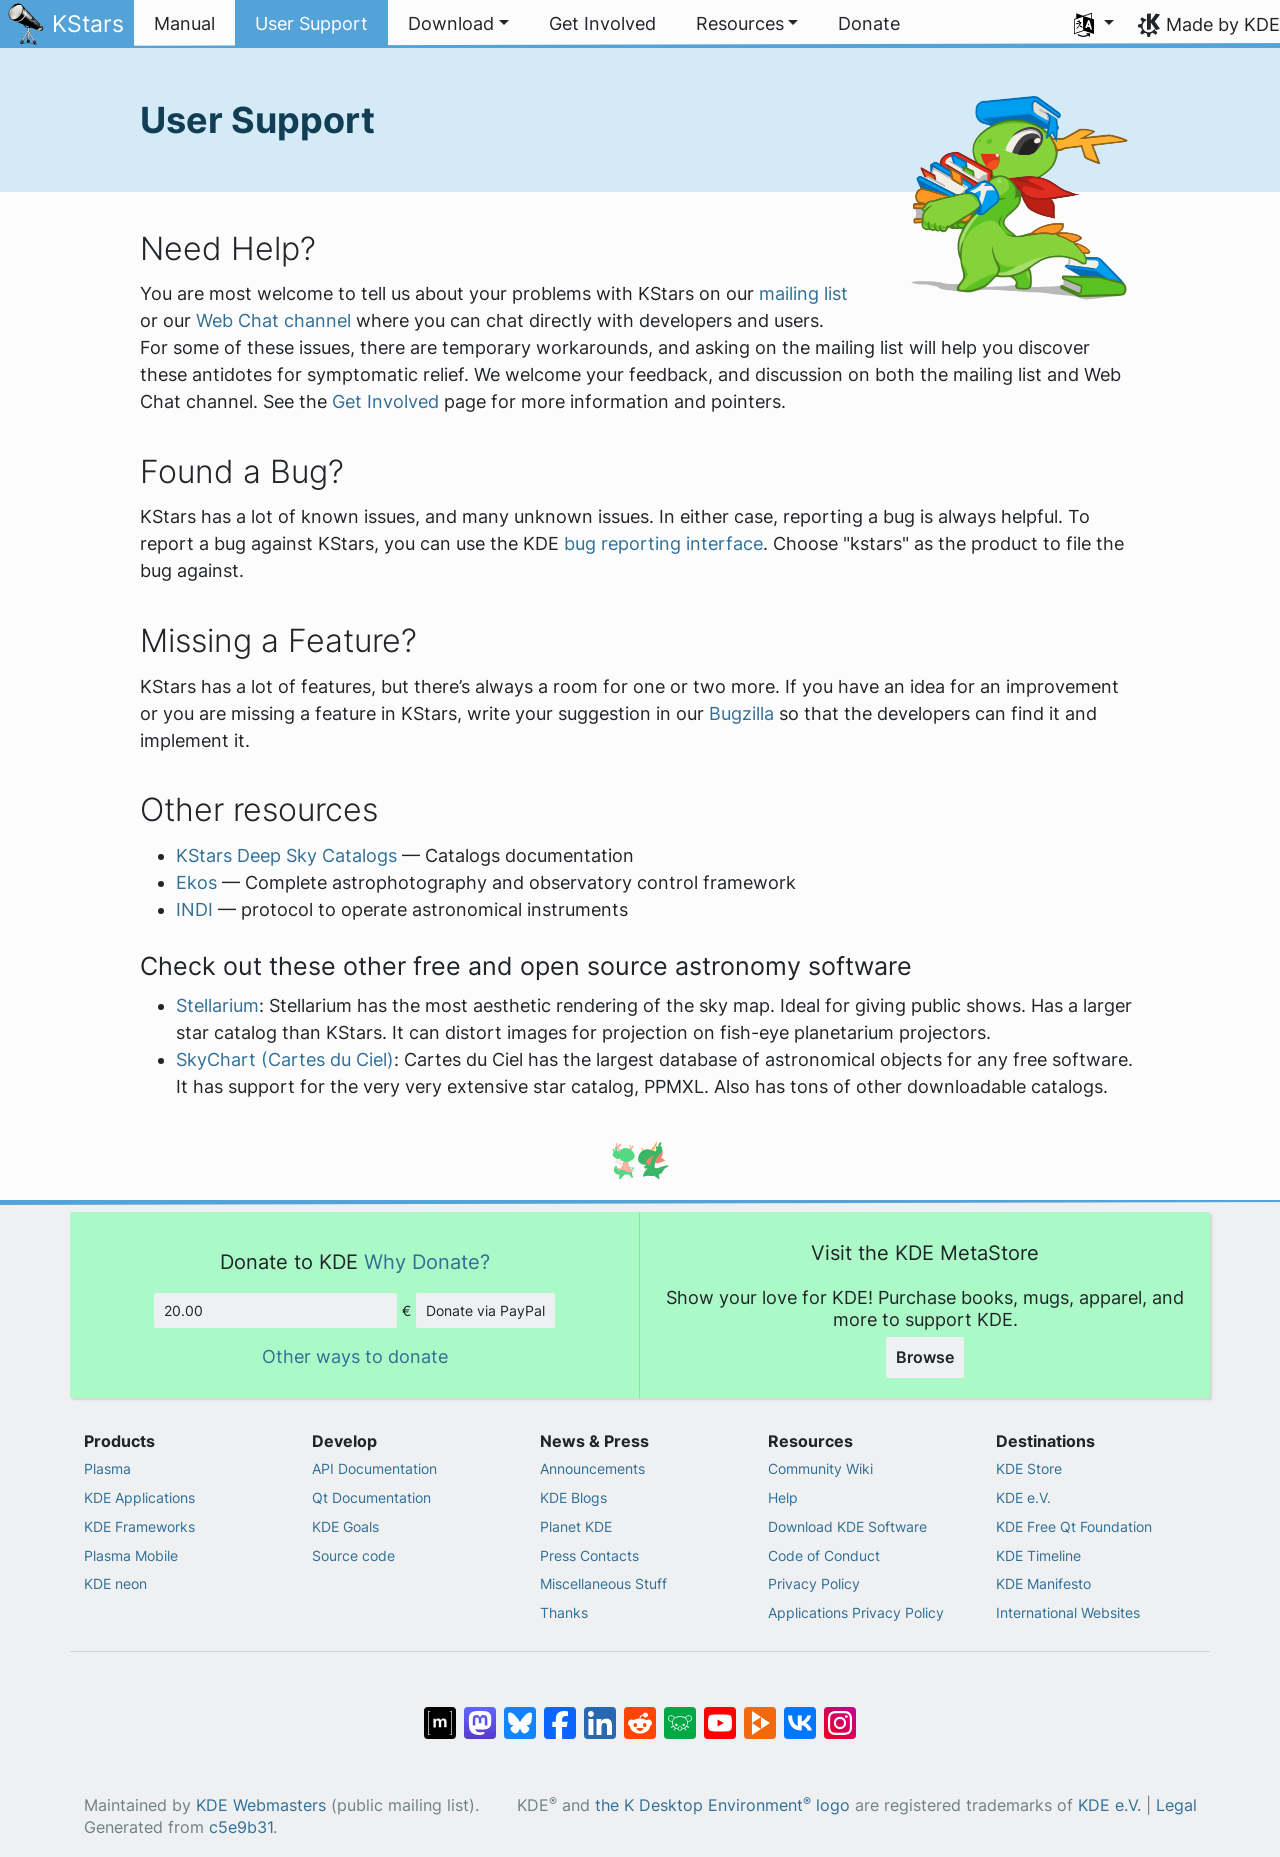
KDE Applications (139, 1497)
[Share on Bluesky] (520, 1713)
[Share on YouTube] (720, 1713)
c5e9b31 (241, 1827)
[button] (458, 24)
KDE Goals (345, 1526)
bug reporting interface (663, 543)
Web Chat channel (273, 320)
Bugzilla (741, 713)
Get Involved (385, 401)
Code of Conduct (824, 1555)
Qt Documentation (371, 1497)
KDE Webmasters (261, 1805)
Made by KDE (1223, 24)
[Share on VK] (800, 1713)
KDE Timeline (1038, 1555)
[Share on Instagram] (840, 1713)
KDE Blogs (573, 1497)
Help (783, 1497)
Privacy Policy (814, 1583)
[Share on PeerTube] (760, 1713)
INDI (194, 909)
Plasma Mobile (131, 1555)
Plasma (107, 1468)
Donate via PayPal (485, 1310)
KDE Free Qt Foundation (1074, 1526)
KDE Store (1029, 1468)
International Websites (1068, 1612)
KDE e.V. (1023, 1497)
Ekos (196, 882)
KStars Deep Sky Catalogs (286, 855)
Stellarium (217, 1005)
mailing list (803, 293)
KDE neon (115, 1583)
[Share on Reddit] (640, 1713)
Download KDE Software (847, 1526)
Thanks (564, 1612)
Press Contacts (589, 1555)
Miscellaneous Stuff (603, 1583)
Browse (925, 1357)
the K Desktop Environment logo (722, 1805)
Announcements (592, 1468)
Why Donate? (427, 1261)
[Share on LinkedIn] (600, 1713)
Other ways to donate (355, 1356)
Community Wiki (820, 1468)
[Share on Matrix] (440, 1713)
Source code (353, 1555)
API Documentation (374, 1468)
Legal (1176, 1805)
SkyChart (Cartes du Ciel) (285, 1059)
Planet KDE (576, 1526)
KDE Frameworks (139, 1526)
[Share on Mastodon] (480, 1713)
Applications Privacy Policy (856, 1612)
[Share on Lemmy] (680, 1713)
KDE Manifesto (1043, 1583)
